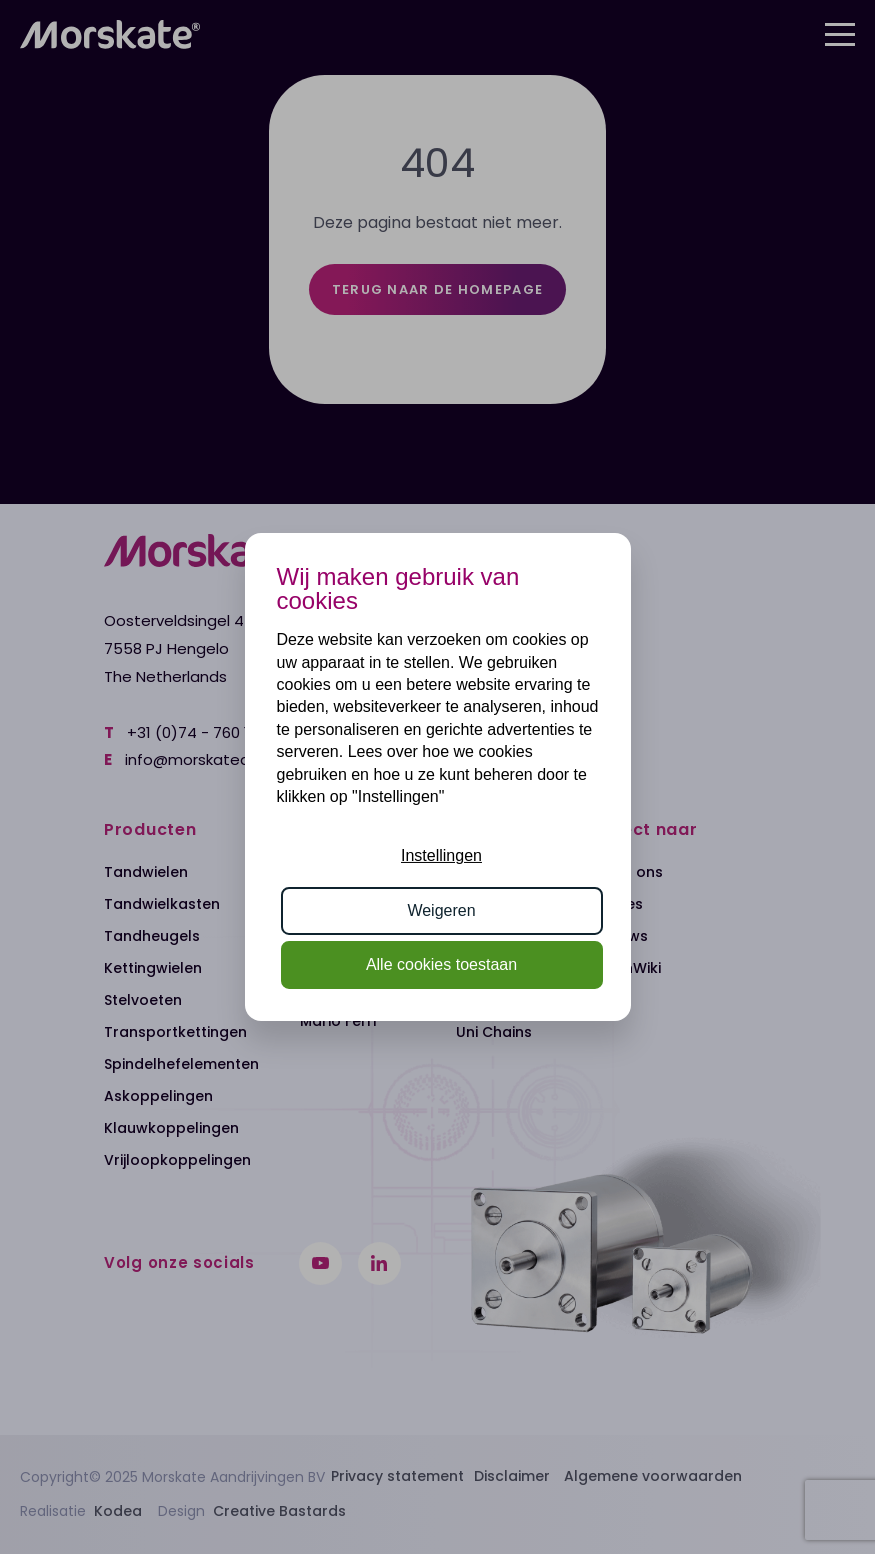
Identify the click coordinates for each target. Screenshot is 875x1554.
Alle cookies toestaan (441, 964)
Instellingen (441, 855)
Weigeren (441, 910)
